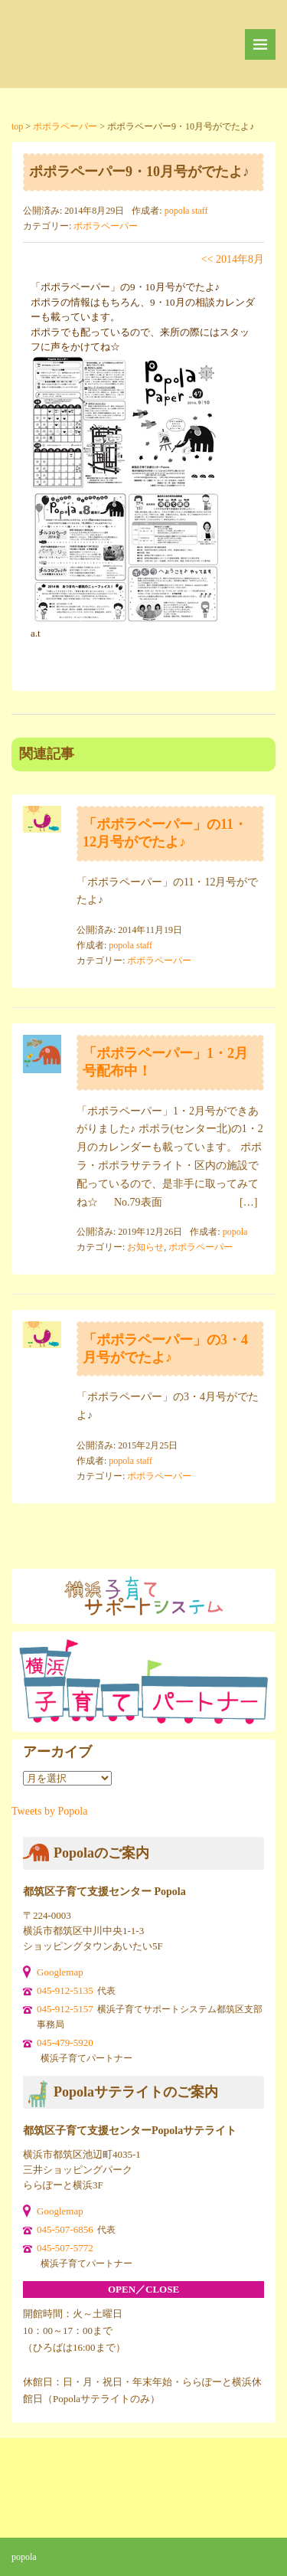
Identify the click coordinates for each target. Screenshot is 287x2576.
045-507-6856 (65, 2229)
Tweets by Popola (49, 1811)
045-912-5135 (65, 1990)
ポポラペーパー (105, 226)
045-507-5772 (65, 2248)
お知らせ (145, 1247)
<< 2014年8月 (232, 259)
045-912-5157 (65, 2009)
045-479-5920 (65, 2042)
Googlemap (60, 1972)
